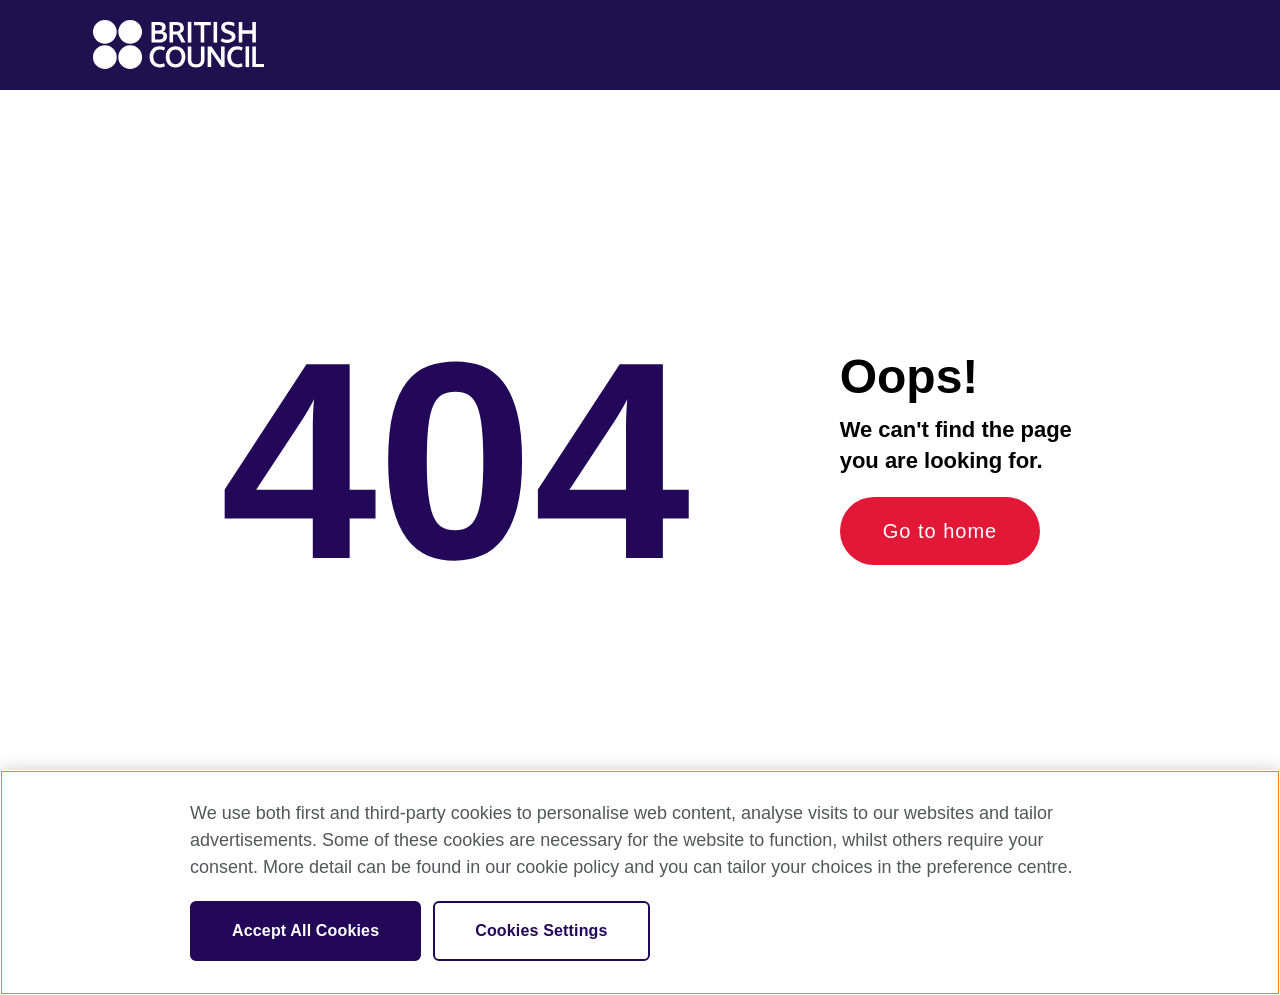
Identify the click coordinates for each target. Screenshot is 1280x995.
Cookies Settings (541, 930)
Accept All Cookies (305, 930)
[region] (640, 882)
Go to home (940, 531)
